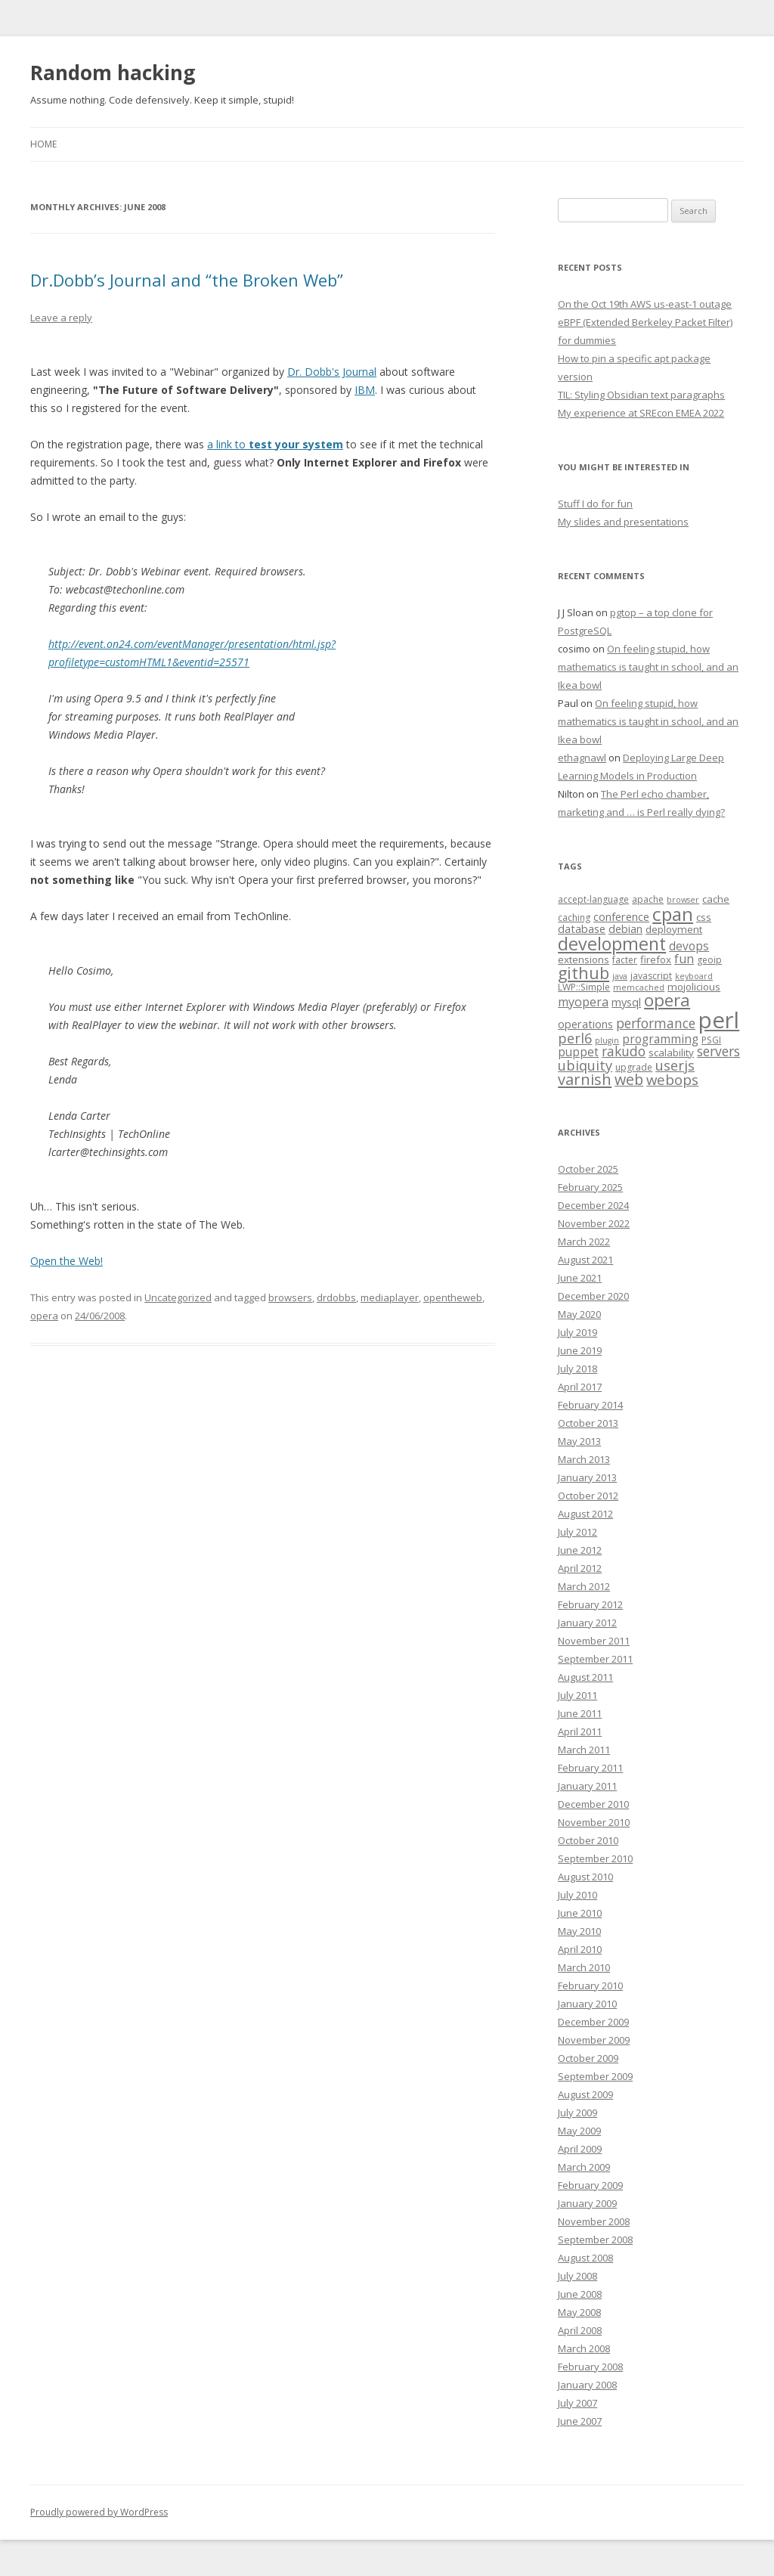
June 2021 (580, 1278)
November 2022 (594, 1223)
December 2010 (593, 1804)
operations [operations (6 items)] (585, 1023)
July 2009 (577, 2112)
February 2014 (590, 1405)
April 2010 (580, 1949)
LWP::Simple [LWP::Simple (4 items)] (584, 987)
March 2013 (584, 1459)
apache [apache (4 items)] (648, 899)
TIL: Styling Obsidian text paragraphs (641, 394)
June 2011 (580, 1713)
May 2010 (579, 1931)
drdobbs (336, 1297)
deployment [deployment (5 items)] (674, 929)
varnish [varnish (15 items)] (584, 1079)
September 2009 (595, 2076)
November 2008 (594, 2221)
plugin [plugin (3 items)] (607, 1040)
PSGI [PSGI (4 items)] (711, 1040)
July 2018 (577, 1368)
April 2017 (580, 1386)
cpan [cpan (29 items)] (672, 913)
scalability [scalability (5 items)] (671, 1052)
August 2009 (585, 2094)
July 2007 (577, 2403)
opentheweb (452, 1297)
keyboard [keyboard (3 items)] (694, 976)
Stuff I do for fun (595, 503)
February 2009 (590, 2185)
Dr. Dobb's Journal (331, 371)
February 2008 (590, 2366)
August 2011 (585, 1677)
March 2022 (584, 1241)
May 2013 (579, 1441)
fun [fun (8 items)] (684, 958)
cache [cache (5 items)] (715, 899)
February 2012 (590, 1604)
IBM (364, 390)
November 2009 (594, 2040)
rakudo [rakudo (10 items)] (624, 1051)
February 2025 (590, 1187)
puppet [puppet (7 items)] (578, 1052)
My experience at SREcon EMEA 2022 (641, 413)
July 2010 (577, 1895)
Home (43, 144)
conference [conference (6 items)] (621, 916)
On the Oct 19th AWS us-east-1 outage (645, 304)
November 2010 (594, 1822)
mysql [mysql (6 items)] (626, 1001)
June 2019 (580, 1350)
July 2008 (577, 2276)
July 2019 (577, 1332)
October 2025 (588, 1169)
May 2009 (579, 2130)
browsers (290, 1297)
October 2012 (588, 1495)
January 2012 (587, 1622)
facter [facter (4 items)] (624, 959)
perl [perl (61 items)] (718, 1020)
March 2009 (584, 2167)
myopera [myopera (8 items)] (583, 1002)
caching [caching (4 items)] (574, 917)
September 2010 (595, 1858)
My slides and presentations (623, 522)
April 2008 (580, 2330)
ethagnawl (582, 757)
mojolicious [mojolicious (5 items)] (693, 987)
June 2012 (580, 1550)
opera (44, 1315)
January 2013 (587, 1477)
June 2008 (580, 2294)
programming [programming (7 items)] (660, 1039)
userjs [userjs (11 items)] (675, 1065)
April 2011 (580, 1731)
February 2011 (590, 1768)
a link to (275, 444)
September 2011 (595, 1659)
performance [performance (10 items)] (655, 1023)
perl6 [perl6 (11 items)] (575, 1038)
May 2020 (579, 1314)
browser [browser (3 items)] (683, 899)
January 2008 (587, 2385)
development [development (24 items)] (612, 944)
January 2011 (587, 1786)
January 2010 (587, 2003)
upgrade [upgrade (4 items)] (633, 1067)
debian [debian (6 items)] (625, 928)
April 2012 (580, 1568)
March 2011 (584, 1749)
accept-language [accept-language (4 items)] (593, 899)
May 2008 (579, 2312)
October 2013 (588, 1423)
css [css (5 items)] (703, 917)
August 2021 (585, 1259)
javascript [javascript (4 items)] (651, 975)
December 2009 (593, 2022)
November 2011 (594, 1641)
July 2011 (577, 1695)
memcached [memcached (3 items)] (638, 987)
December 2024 (593, 1205)
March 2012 (584, 1586)
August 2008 (585, 2257)
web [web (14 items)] (629, 1079)
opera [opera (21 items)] (667, 1000)
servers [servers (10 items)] (718, 1051)
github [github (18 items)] (583, 973)
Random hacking (112, 72)
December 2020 (593, 1296)
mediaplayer (390, 1297)
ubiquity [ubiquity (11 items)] (585, 1065)
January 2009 (587, 2203)
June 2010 (580, 1913)
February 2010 (590, 1985)
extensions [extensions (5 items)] (583, 959)
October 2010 (588, 1840)
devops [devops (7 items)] (689, 946)
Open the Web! (66, 1261)
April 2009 (580, 2149)
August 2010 (585, 1876)
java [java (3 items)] (619, 976)
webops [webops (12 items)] (672, 1079)
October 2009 (588, 2058)
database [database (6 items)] (581, 928)
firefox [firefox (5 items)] (655, 959)
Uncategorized (178, 1297)
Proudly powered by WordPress (99, 2512)
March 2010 (584, 1967)
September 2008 (595, 2239)
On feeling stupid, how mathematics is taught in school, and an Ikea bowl (648, 667)
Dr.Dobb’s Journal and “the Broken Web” (186, 279)
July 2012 (577, 1532)
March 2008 (584, 2348)
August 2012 (585, 1513)
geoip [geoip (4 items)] (709, 959)
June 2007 (580, 2421)
